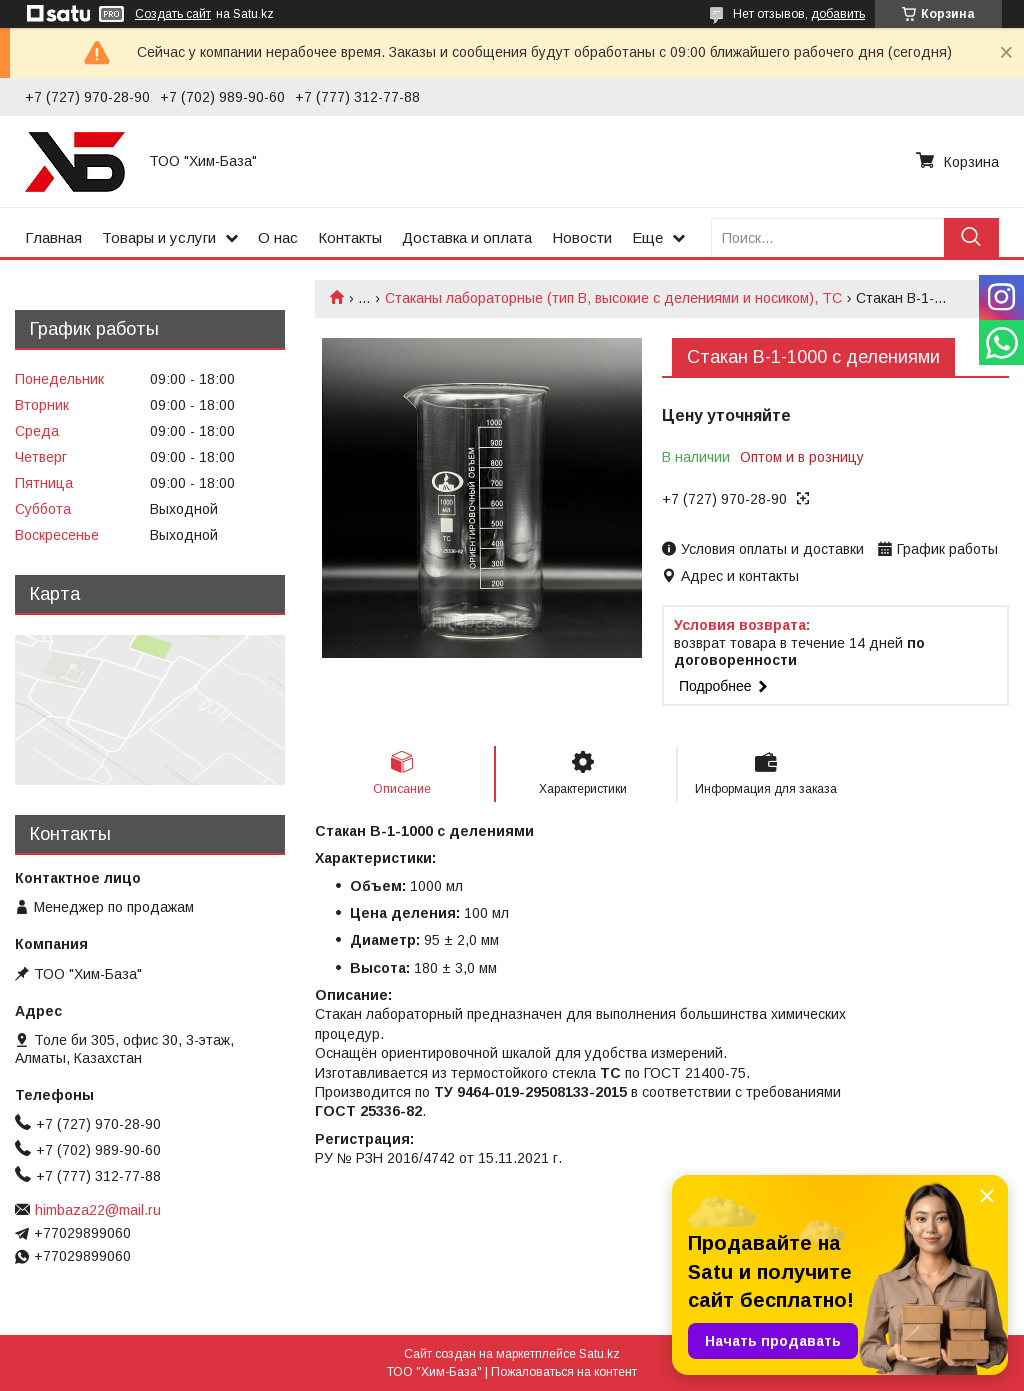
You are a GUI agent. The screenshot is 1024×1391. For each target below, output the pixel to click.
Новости (582, 237)
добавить (838, 14)
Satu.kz (599, 1354)
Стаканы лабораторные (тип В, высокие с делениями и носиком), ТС (613, 298)
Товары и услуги (159, 237)
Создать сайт (173, 14)
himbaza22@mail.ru (98, 1210)
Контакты (350, 237)
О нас (278, 237)
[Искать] (971, 237)
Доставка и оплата (467, 237)
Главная (53, 237)
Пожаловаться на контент (564, 1372)
